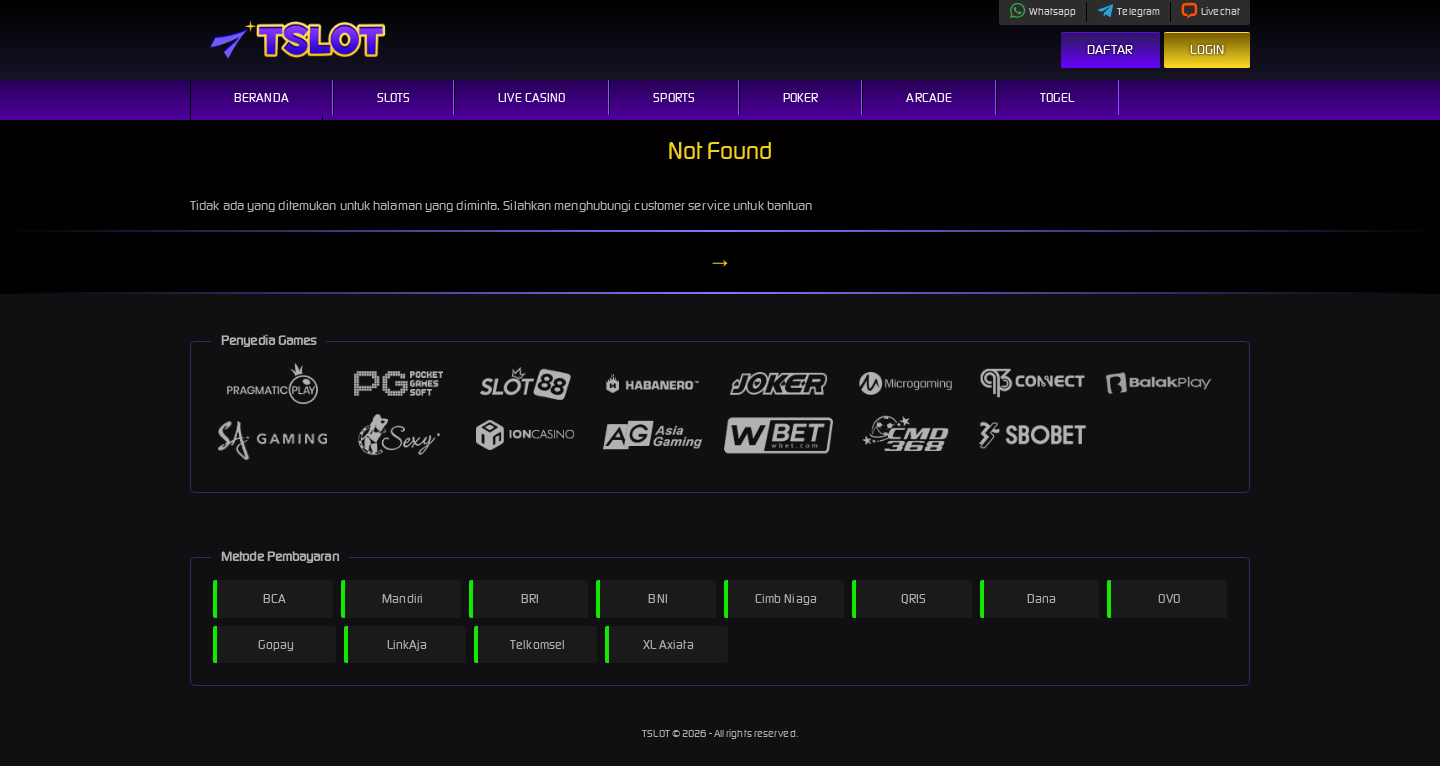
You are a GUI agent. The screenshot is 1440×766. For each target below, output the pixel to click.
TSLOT (657, 733)
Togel (1057, 97)
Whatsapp (1043, 11)
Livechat (1210, 11)
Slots (394, 97)
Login (1207, 49)
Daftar (1110, 49)
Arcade (929, 97)
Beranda (261, 97)
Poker (801, 97)
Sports (674, 97)
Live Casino (531, 97)
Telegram (1128, 11)
